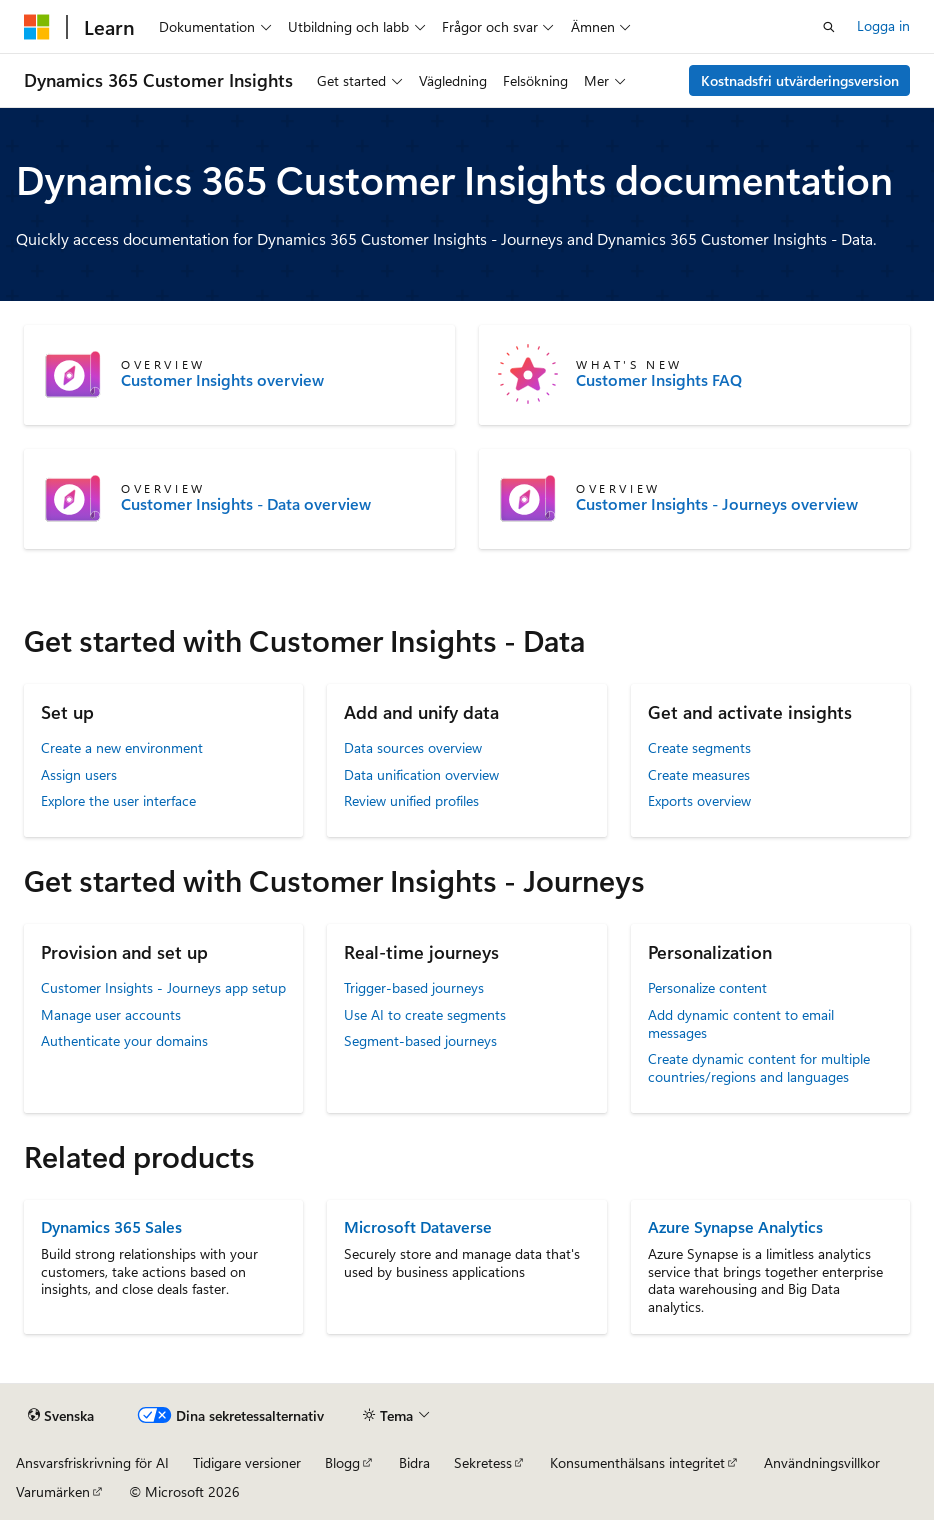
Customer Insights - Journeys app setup (163, 987)
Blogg (342, 1462)
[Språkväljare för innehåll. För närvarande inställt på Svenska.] (61, 1416)
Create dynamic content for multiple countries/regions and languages (759, 1067)
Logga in (883, 25)
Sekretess (483, 1462)
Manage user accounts (111, 1014)
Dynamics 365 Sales (111, 1226)
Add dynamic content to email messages (741, 1023)
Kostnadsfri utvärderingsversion (800, 80)
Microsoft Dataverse (418, 1226)
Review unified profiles (411, 800)
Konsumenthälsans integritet (637, 1462)
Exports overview (699, 800)
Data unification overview (421, 774)
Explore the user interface (118, 800)
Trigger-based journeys (414, 987)
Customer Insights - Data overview (246, 504)
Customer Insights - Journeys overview (717, 504)
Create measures (699, 774)
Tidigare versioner (247, 1462)
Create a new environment (122, 747)
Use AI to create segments (425, 1014)
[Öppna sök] (829, 27)
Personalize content (707, 987)
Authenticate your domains (124, 1040)
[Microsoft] (37, 27)
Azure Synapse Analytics (735, 1226)
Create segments (699, 747)
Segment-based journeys (420, 1040)
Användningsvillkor (822, 1462)
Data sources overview (413, 747)
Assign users (79, 774)
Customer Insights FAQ (659, 380)
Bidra (414, 1462)
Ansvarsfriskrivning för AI (92, 1462)
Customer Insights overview (222, 380)
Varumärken (53, 1491)
